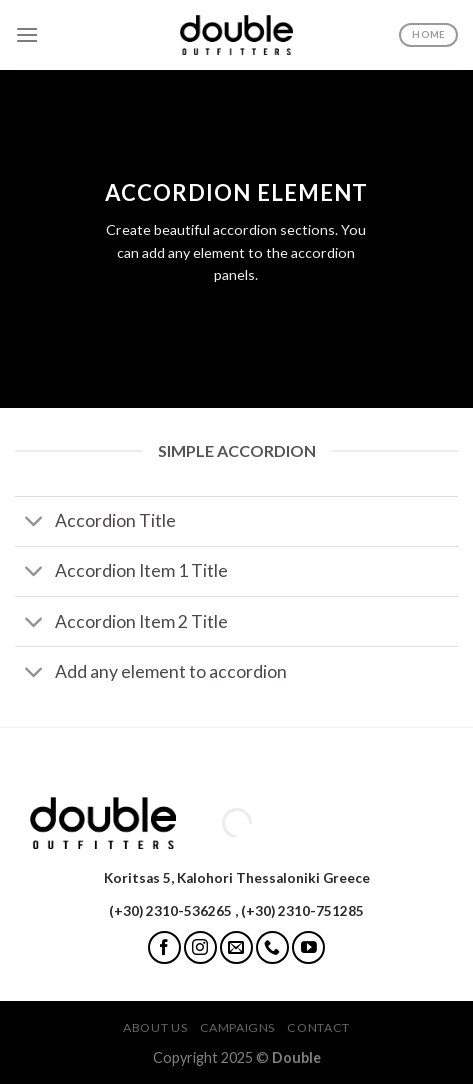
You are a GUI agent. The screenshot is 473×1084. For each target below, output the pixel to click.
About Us (155, 1027)
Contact (318, 1027)
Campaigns (238, 1027)
